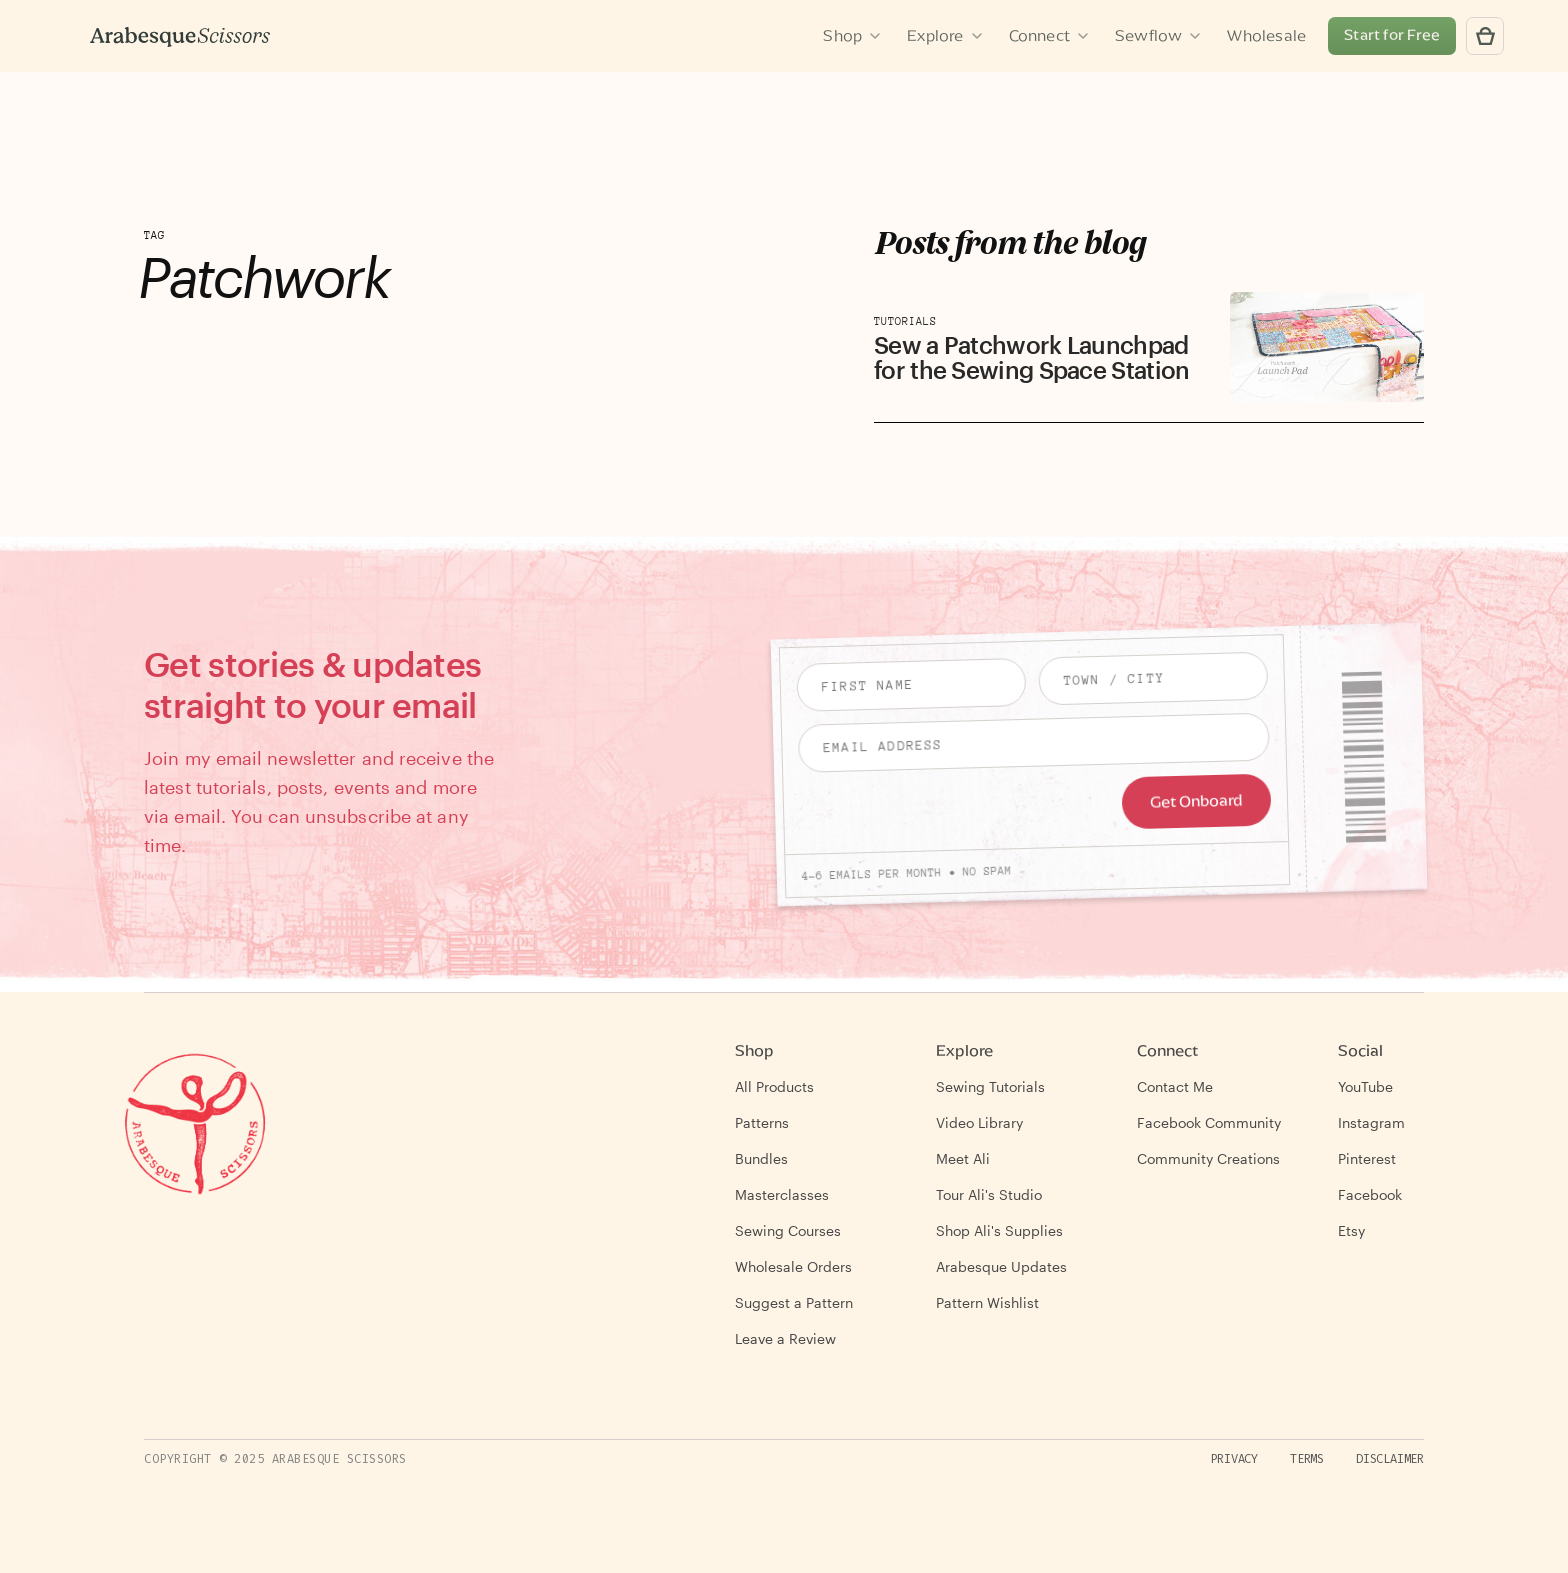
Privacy (1234, 1459)
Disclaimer (1390, 1459)
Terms (1307, 1459)
